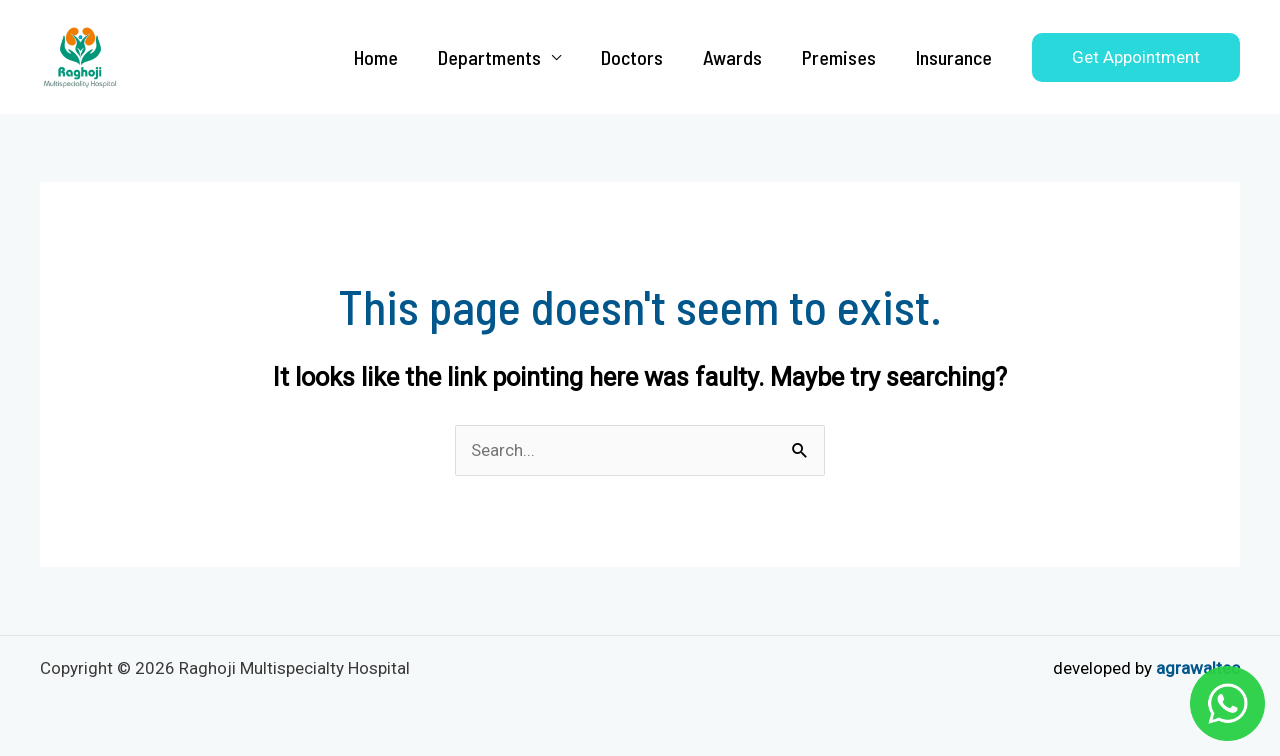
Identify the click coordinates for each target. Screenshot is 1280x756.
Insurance (954, 57)
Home (376, 57)
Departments (489, 57)
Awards (732, 57)
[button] (1136, 57)
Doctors (632, 57)
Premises (839, 57)
